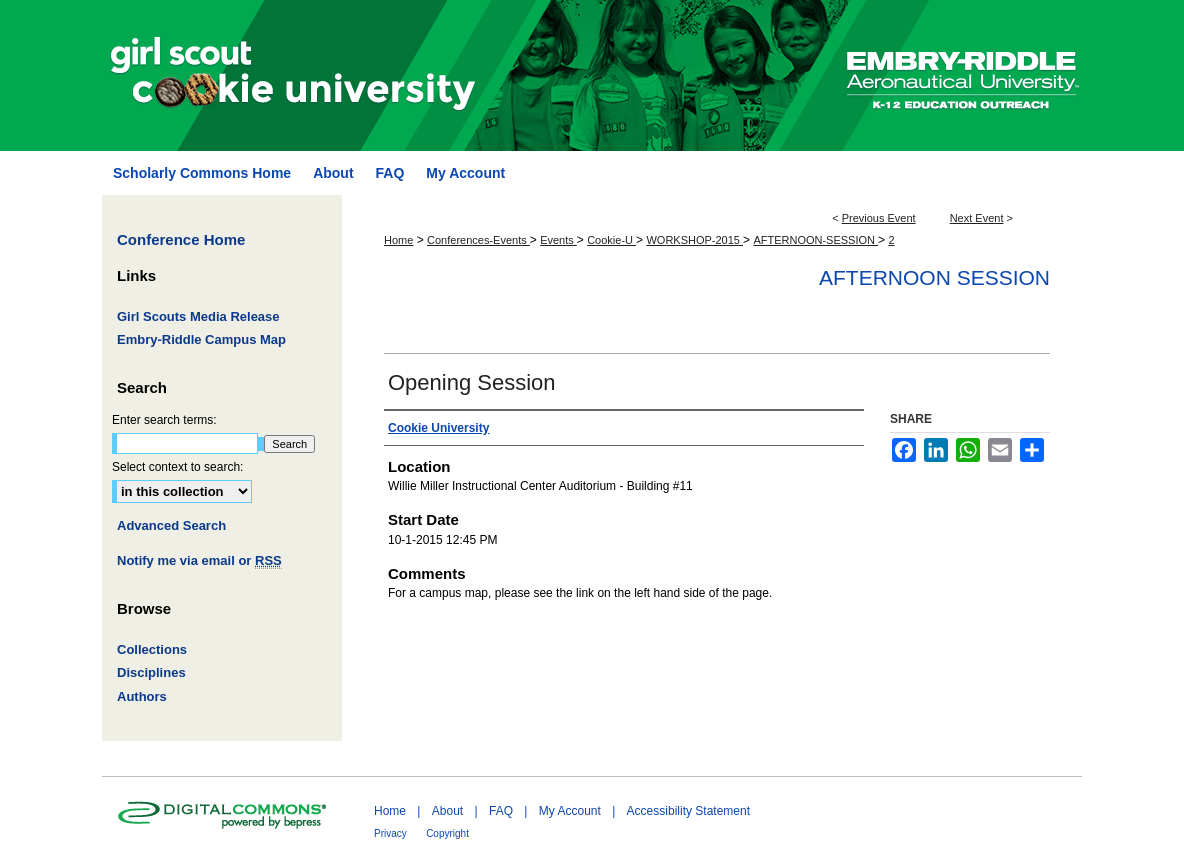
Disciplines (151, 672)
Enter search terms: (164, 420)
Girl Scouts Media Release (198, 316)
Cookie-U (611, 240)
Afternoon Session (934, 277)
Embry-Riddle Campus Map (201, 339)
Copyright (447, 833)
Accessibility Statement (688, 811)
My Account (570, 811)
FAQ (501, 811)
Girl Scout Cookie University (471, 75)
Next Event (977, 218)
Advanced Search (171, 525)
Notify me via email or (199, 561)
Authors (142, 696)
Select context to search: (177, 467)
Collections (152, 649)
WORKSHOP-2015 (694, 240)
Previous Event (879, 218)
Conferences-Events (478, 240)
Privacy (390, 833)
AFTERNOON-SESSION (815, 240)
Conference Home (181, 239)
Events (558, 240)
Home (398, 240)
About (447, 811)
